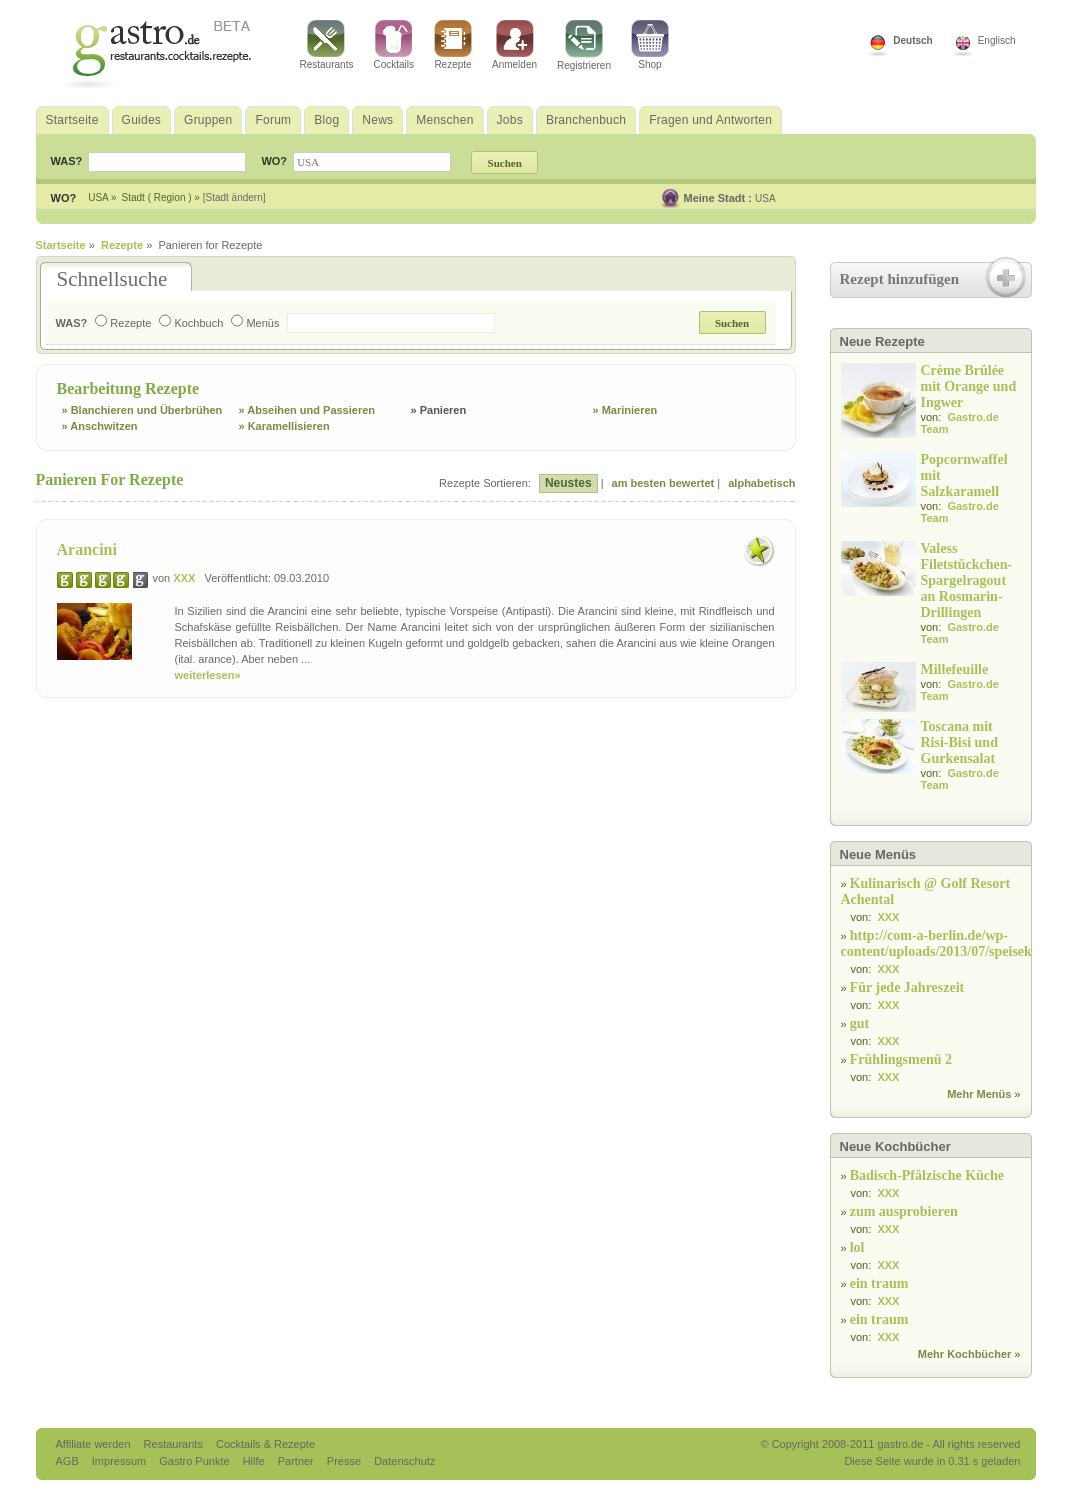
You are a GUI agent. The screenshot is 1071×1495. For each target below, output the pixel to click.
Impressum (120, 1461)
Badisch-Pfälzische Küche (927, 1175)
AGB (69, 1461)
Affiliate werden (95, 1444)
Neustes (568, 483)
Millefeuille (955, 669)
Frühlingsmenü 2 (901, 1059)
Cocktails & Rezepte (265, 1444)
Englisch (997, 40)
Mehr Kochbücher (965, 1354)
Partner (297, 1461)
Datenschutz (404, 1461)
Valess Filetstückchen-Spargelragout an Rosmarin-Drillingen (967, 580)
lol (857, 1247)
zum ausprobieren (904, 1211)
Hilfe (255, 1461)
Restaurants (327, 45)
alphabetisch (761, 483)
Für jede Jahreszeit (907, 987)
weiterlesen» (208, 675)
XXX (184, 578)
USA (765, 198)
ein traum (879, 1283)
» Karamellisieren (284, 426)
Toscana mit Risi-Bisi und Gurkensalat (959, 742)
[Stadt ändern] (234, 197)
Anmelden (514, 45)
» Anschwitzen (100, 426)
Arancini (87, 549)
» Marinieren (625, 410)
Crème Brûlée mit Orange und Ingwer (969, 386)
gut (859, 1023)
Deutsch (912, 40)
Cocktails (393, 45)
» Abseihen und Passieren (307, 410)
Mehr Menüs (979, 1094)
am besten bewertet (663, 483)
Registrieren (584, 45)
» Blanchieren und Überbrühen (142, 410)
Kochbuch (191, 323)
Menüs (255, 323)
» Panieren (439, 410)
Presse (344, 1461)
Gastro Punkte (195, 1461)
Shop (650, 45)
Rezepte (453, 45)
